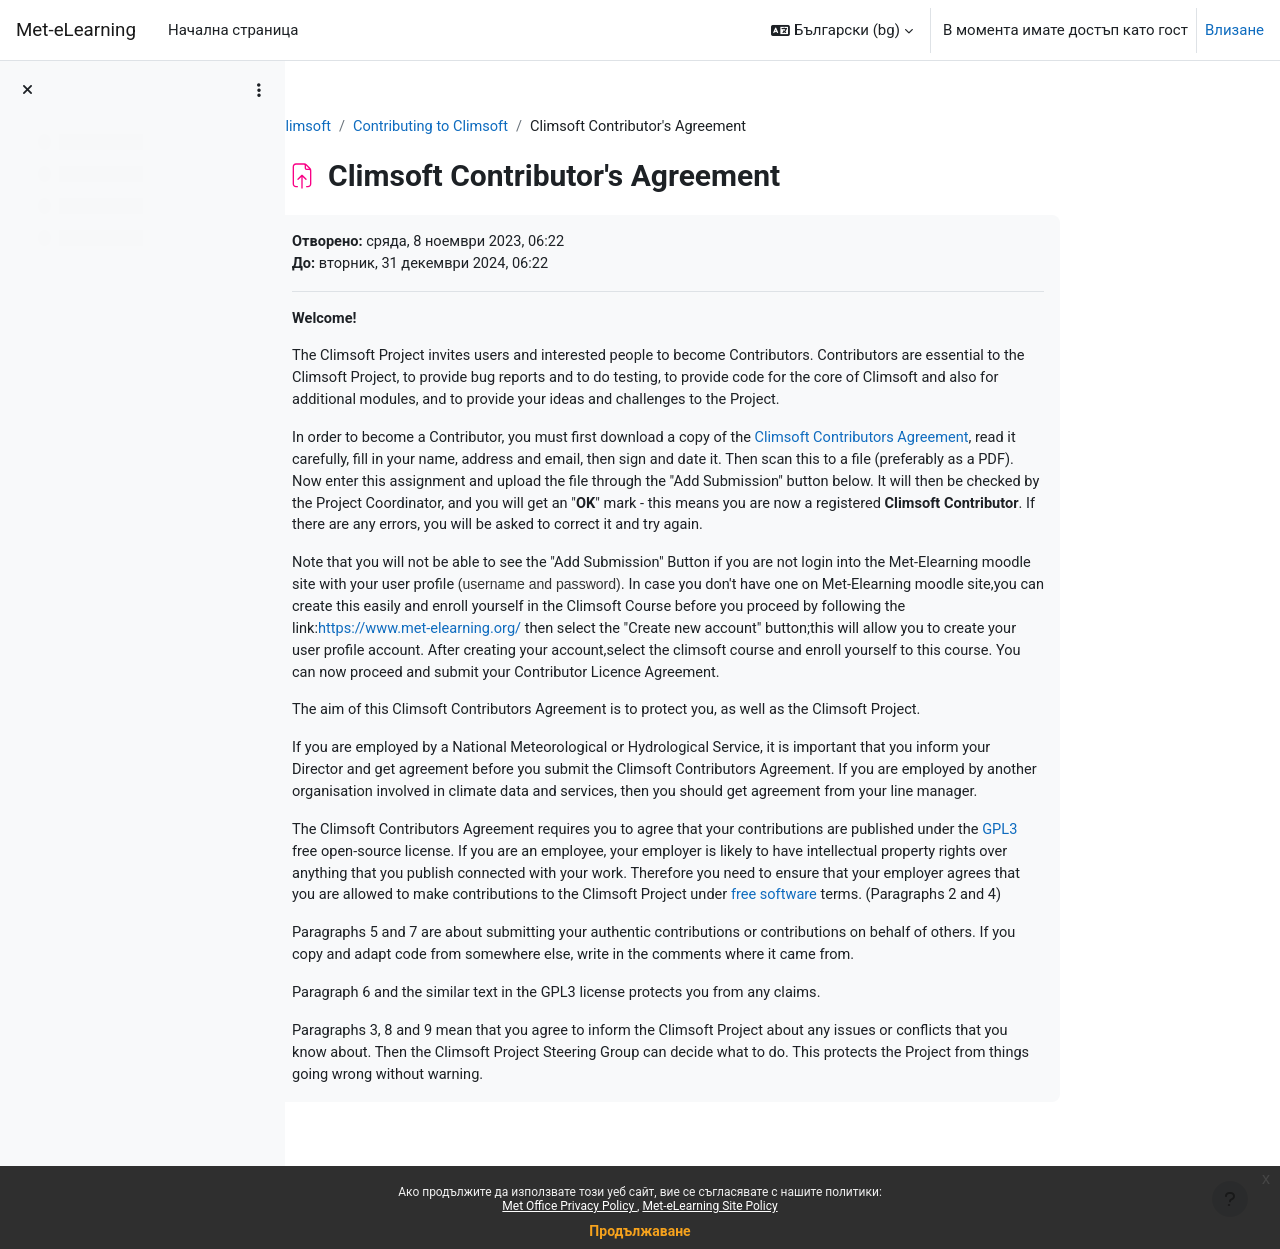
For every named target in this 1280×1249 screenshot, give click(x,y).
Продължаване (639, 1231)
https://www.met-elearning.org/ (521, 639)
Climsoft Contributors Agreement (977, 443)
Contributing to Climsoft (533, 127)
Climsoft (403, 127)
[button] (842, 30)
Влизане (1234, 30)
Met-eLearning (76, 30)
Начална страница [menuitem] (233, 30)
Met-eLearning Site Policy (709, 1206)
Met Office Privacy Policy (569, 1206)
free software (887, 934)
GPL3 (1119, 867)
